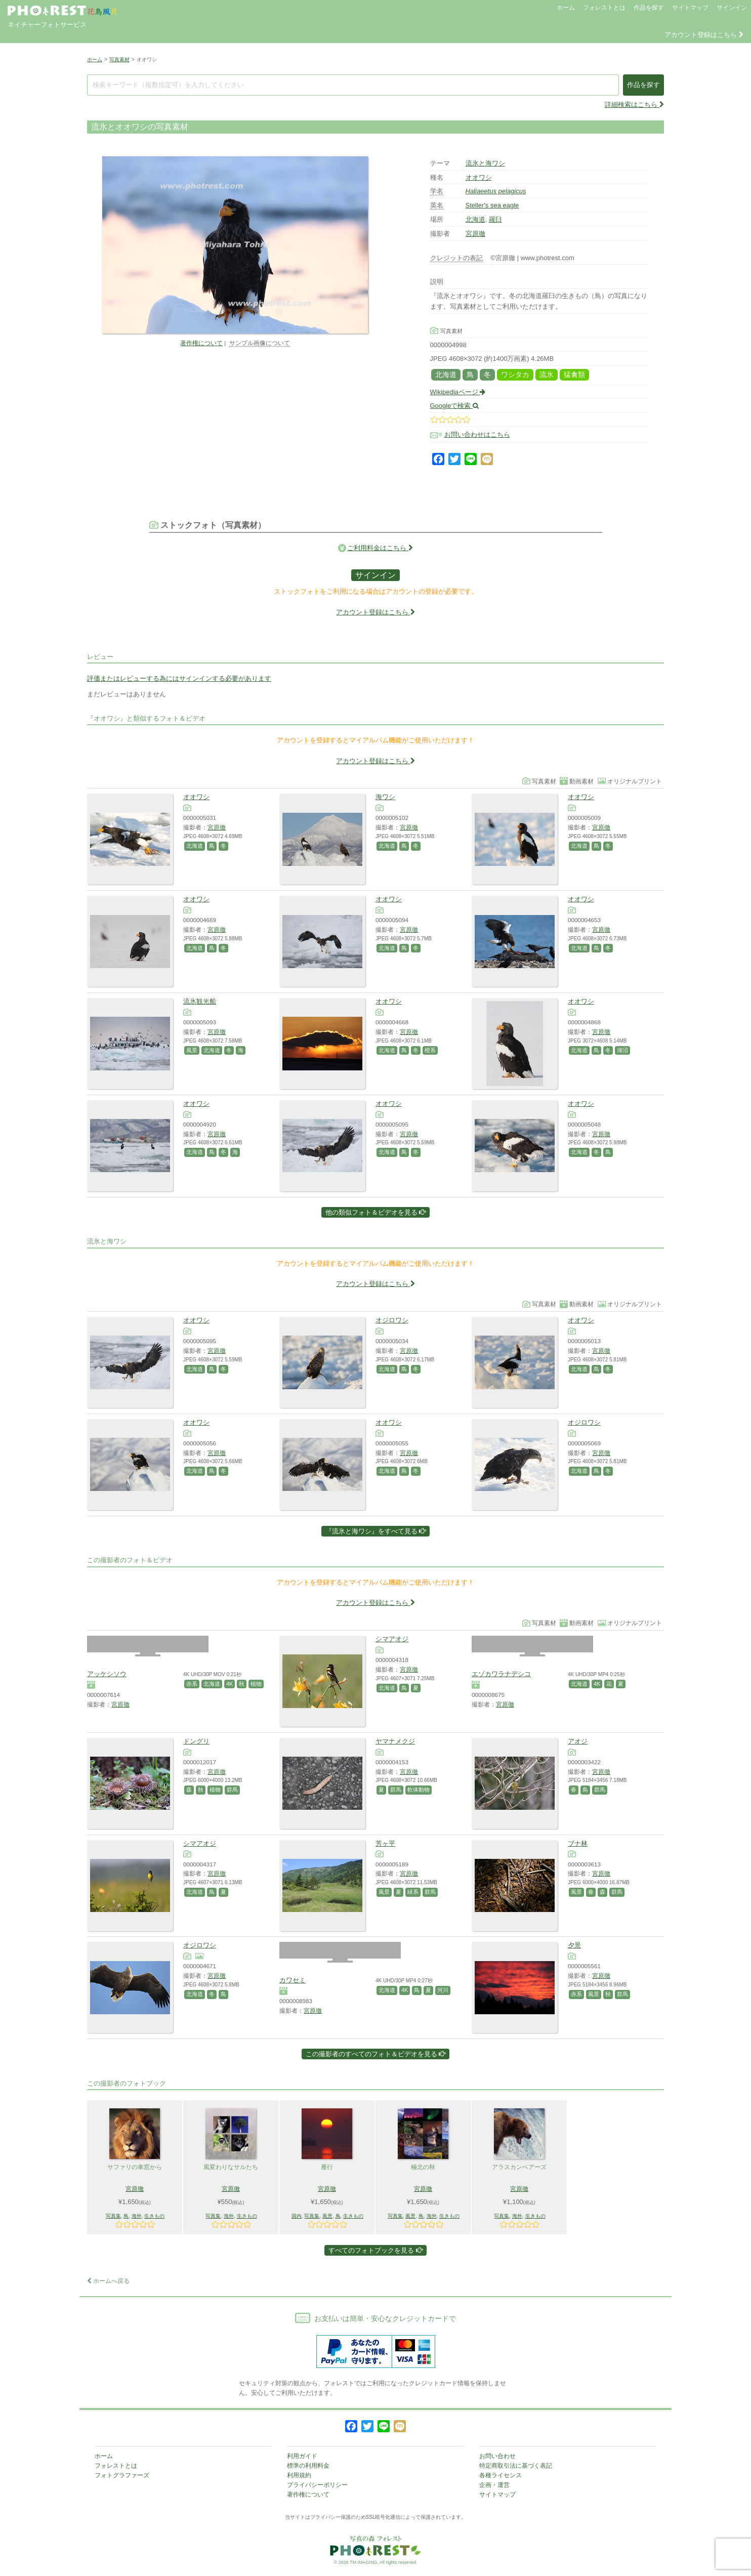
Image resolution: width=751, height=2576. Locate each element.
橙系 (430, 1050)
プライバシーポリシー (317, 2484)
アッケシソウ (107, 1674)
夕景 (574, 1945)
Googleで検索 (454, 405)
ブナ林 (578, 1843)
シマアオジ (392, 1639)
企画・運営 (494, 2484)
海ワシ (385, 797)
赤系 (191, 1684)
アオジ (578, 1741)
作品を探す (649, 7)
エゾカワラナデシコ (501, 1674)
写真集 (113, 2216)
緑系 (413, 1892)
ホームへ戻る (108, 2280)
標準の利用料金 (308, 2465)
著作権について (201, 343)
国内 (296, 2216)
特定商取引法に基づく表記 (515, 2465)
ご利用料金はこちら (380, 548)
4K (229, 1684)
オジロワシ (392, 1320)
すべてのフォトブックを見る (375, 2250)
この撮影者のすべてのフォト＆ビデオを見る (376, 2054)
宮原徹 (475, 233)
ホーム (566, 7)
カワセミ (292, 1980)
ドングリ (196, 1741)
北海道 (475, 219)
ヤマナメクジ (395, 1741)
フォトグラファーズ (122, 2475)
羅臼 (495, 219)
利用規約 (299, 2475)
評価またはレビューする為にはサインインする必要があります (179, 678)
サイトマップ (690, 7)
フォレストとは (604, 7)
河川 (442, 1990)
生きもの (154, 2216)
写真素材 (119, 59)
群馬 (232, 1789)
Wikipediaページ (458, 392)
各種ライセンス (500, 2475)
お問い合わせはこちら (477, 434)
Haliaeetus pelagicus (496, 191)
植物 (256, 1684)
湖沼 (622, 1050)
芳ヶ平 (385, 1843)
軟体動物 (418, 1789)
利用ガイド (302, 2456)
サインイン (732, 7)
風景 (191, 1050)
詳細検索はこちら (634, 104)
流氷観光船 (199, 1001)
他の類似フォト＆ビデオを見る (375, 1212)
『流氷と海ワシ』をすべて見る (375, 1531)
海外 (137, 2216)
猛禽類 (574, 374)
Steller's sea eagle (492, 205)
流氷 (546, 374)
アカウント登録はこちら (703, 34)
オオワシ (479, 177)
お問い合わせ (497, 2456)
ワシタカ (515, 374)
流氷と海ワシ (485, 163)
